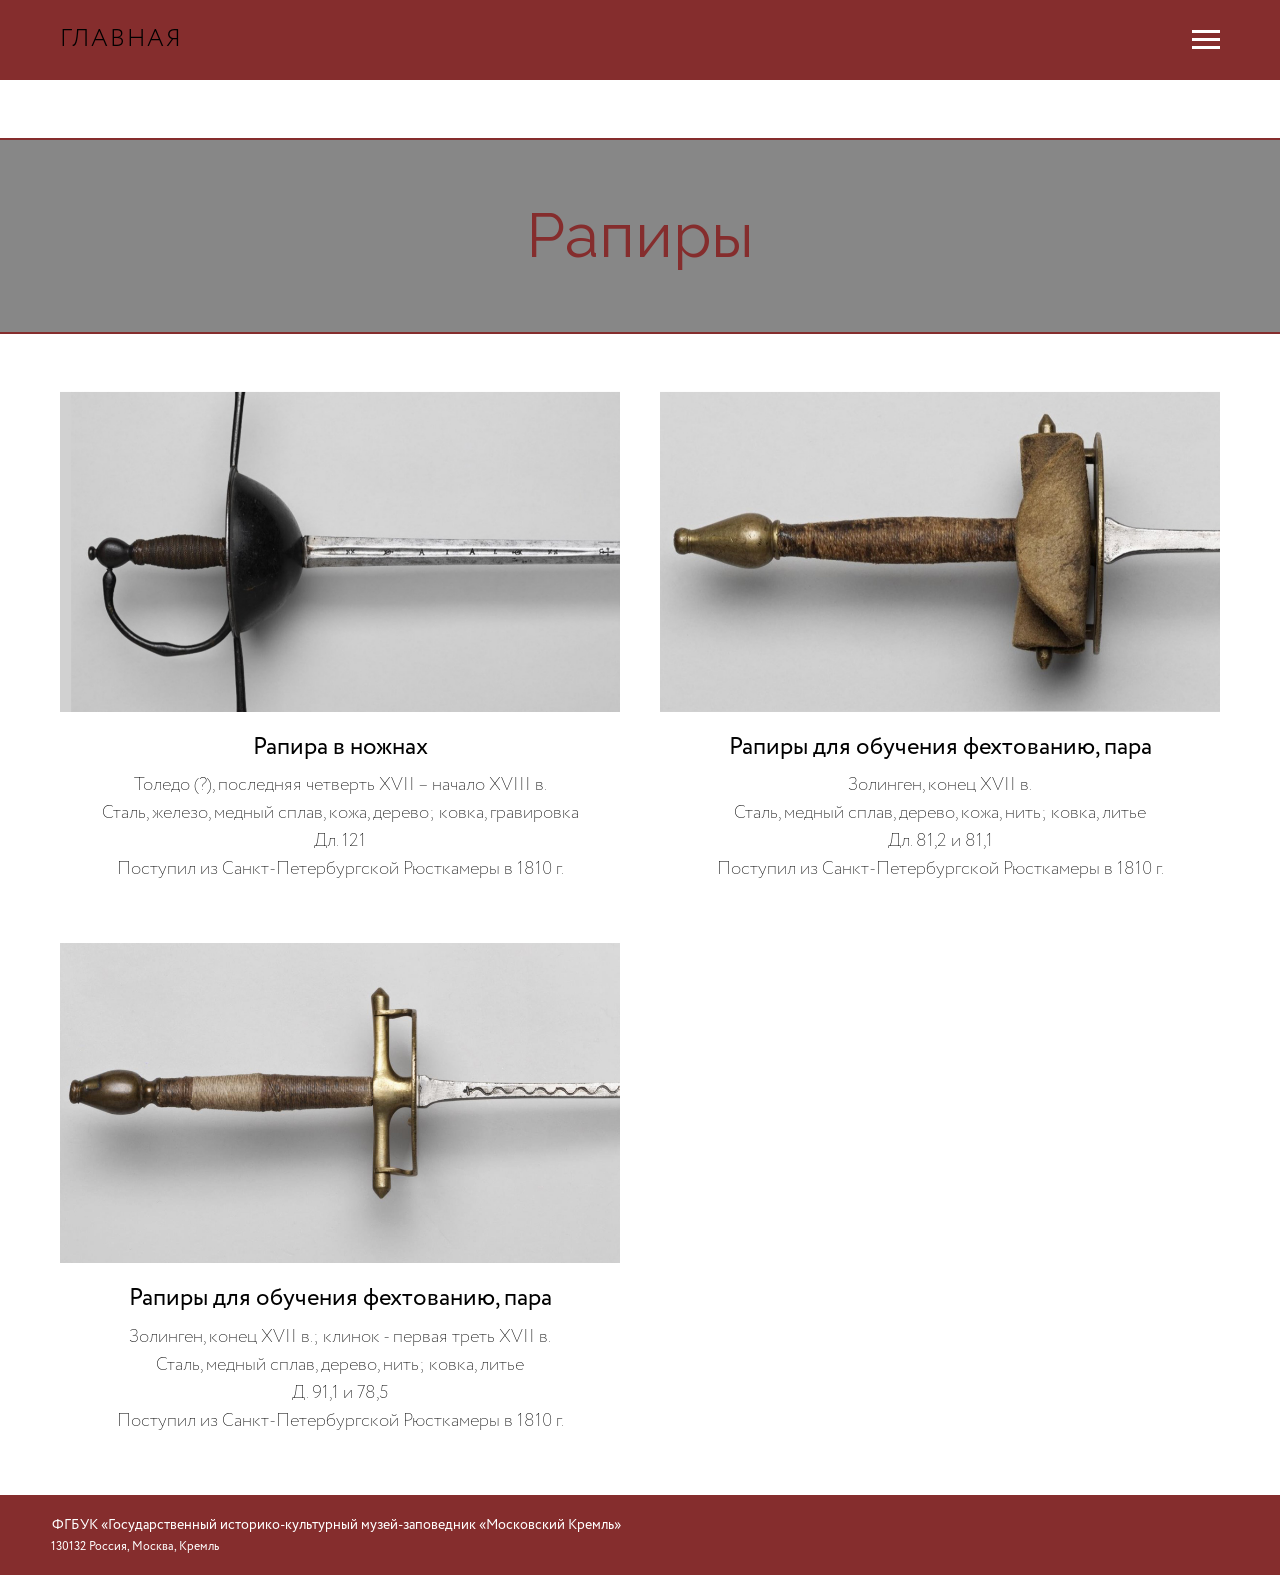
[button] (340, 638)
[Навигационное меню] (1206, 40)
